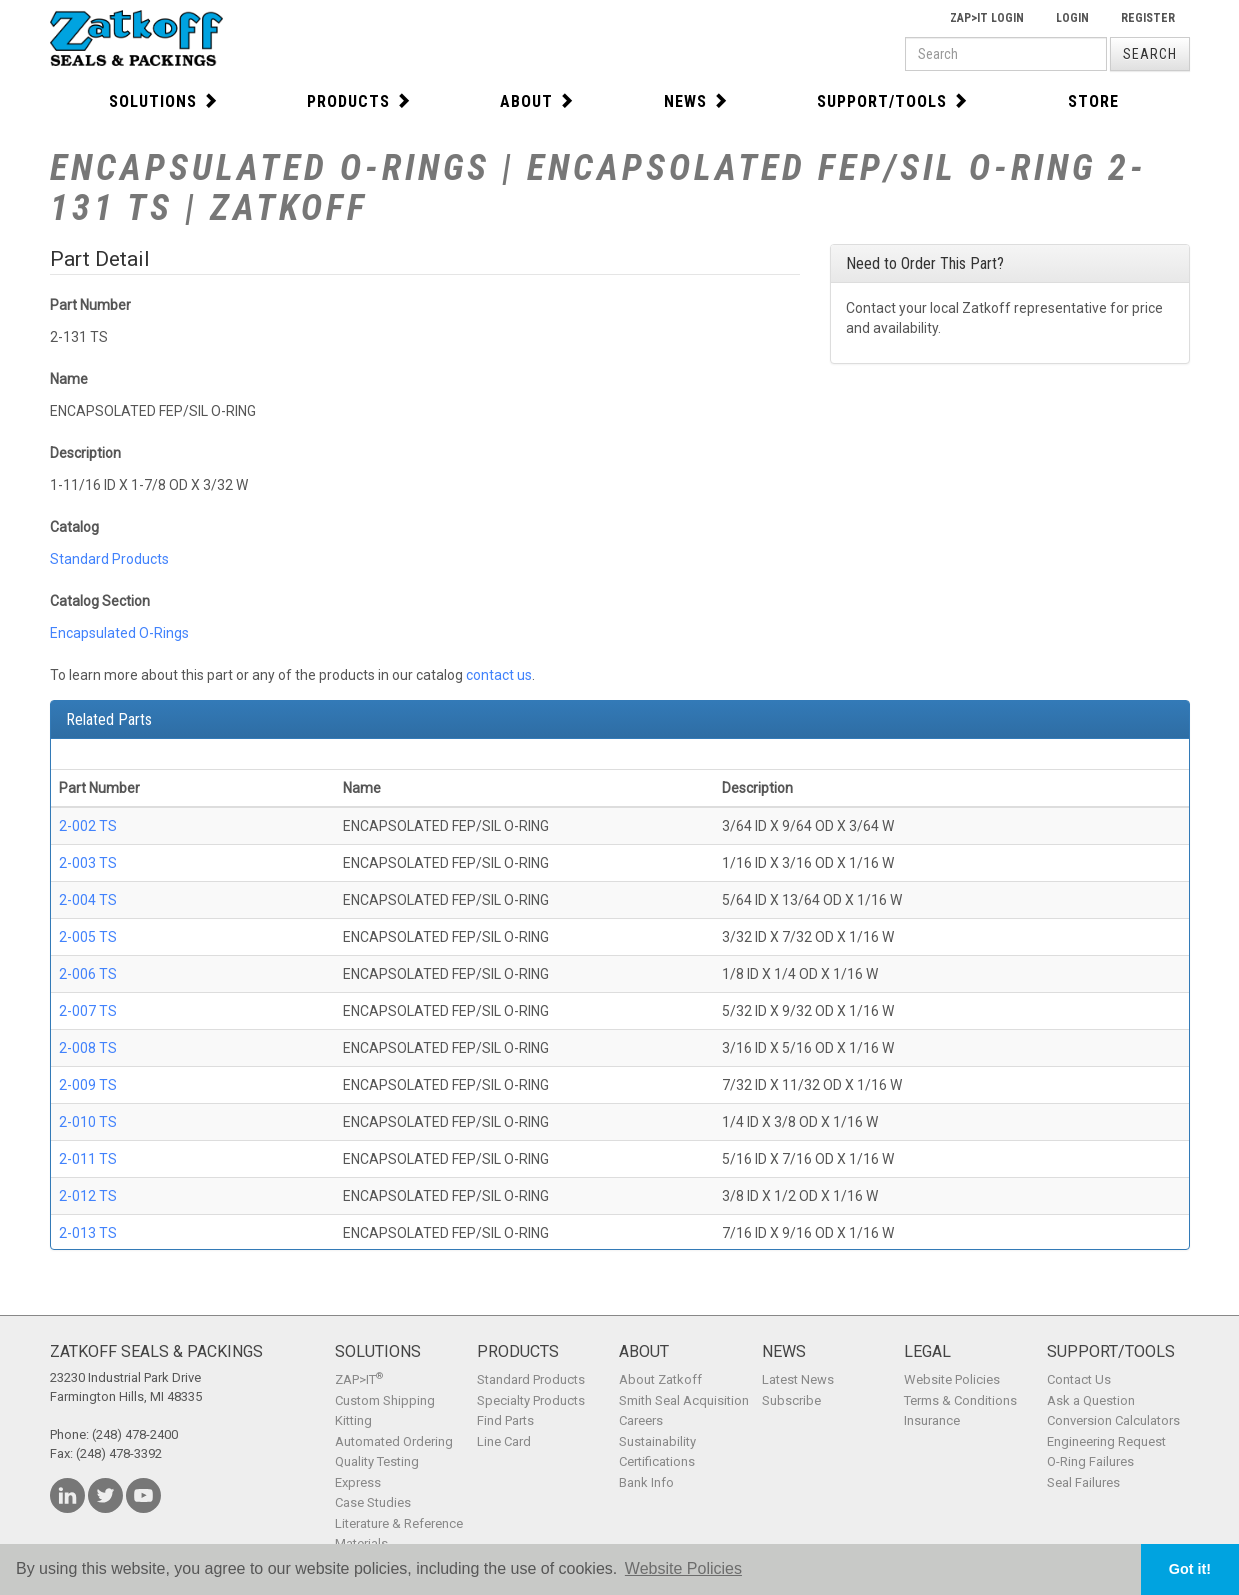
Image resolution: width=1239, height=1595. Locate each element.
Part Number (90, 305)
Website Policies (952, 1379)
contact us (499, 675)
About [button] (537, 101)
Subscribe (791, 1400)
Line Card (504, 1441)
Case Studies (373, 1502)
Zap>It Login (987, 18)
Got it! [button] (1190, 1569)
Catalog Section (100, 601)
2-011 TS (88, 1159)
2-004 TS (88, 900)
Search (1150, 54)
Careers (641, 1420)
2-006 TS (88, 974)
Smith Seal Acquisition (684, 1400)
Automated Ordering (394, 1441)
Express (358, 1482)
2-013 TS (88, 1233)
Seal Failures (1083, 1482)
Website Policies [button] (683, 1568)
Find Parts (505, 1420)
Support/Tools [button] (893, 101)
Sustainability (657, 1441)
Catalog (74, 527)
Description (85, 453)
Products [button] (359, 101)
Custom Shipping (385, 1400)
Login (1072, 18)
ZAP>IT (359, 1379)
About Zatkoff (660, 1379)
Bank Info (646, 1482)
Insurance (932, 1420)
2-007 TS (88, 1011)
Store (1093, 101)
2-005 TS (88, 937)
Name (69, 379)
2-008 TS (88, 1048)
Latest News (798, 1379)
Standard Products (109, 559)
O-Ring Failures (1090, 1461)
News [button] (696, 101)
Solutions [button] (164, 101)
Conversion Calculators (1113, 1420)
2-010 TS (88, 1122)
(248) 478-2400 (135, 1434)
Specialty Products (531, 1400)
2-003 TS (88, 863)
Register (1148, 18)
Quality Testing (377, 1461)
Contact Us (1079, 1379)
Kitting (353, 1420)
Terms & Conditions (960, 1400)
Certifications (657, 1461)
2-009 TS (88, 1085)
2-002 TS (88, 826)
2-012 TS (88, 1196)
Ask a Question (1091, 1400)
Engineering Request (1106, 1441)
